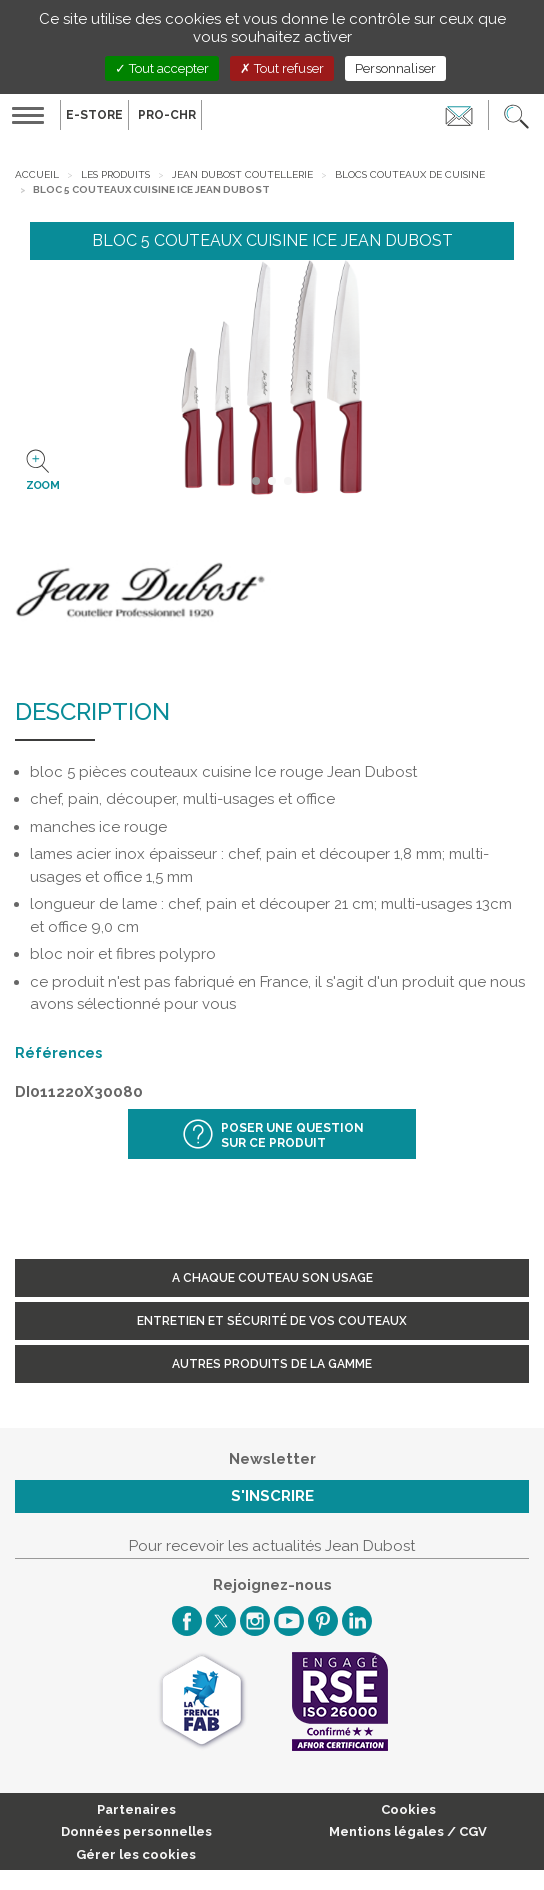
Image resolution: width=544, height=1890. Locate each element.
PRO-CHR (167, 115)
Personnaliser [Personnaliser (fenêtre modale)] (395, 68)
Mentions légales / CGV (408, 1831)
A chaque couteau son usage (272, 1278)
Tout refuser (282, 68)
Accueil (37, 174)
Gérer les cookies (136, 1854)
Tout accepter (162, 68)
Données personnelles (136, 1831)
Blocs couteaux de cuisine (410, 174)
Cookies (408, 1809)
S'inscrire (272, 1496)
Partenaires (136, 1809)
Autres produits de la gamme (272, 1364)
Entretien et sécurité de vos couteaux (272, 1321)
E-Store (94, 115)
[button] (516, 115)
